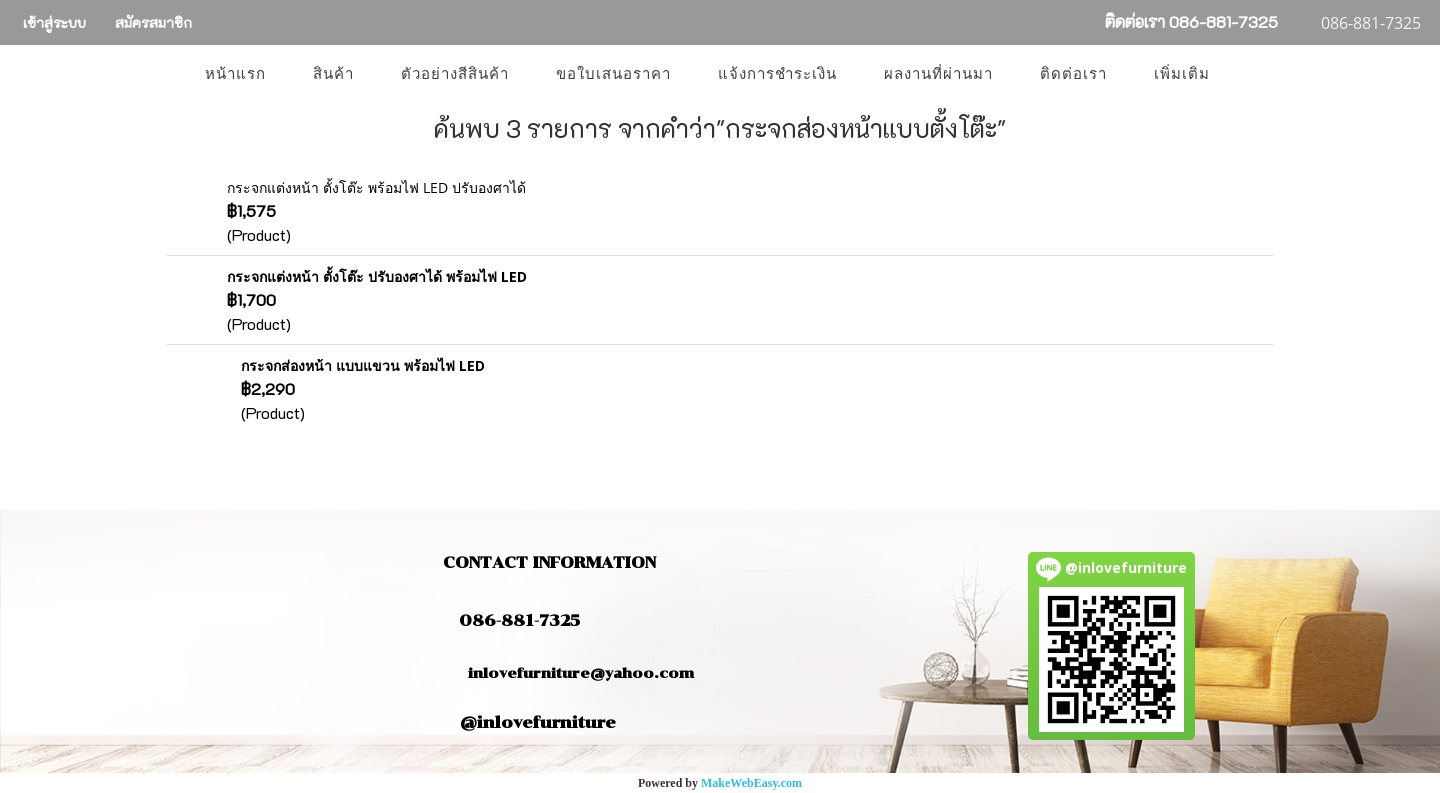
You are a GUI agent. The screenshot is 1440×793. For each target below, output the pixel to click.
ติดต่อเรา (1073, 74)
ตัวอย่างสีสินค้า (455, 74)
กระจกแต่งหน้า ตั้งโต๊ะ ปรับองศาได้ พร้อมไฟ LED (377, 276)
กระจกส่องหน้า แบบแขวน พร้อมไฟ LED (363, 365)
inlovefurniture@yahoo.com (571, 673)
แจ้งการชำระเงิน (777, 74)
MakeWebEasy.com (751, 783)
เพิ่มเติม (1182, 74)
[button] (1251, 74)
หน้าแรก (235, 74)
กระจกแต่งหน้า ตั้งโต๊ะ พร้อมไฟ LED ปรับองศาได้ (376, 187)
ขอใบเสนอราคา (613, 74)
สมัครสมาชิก (153, 22)
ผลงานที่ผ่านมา (938, 74)
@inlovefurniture (538, 722)
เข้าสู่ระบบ (54, 22)
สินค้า (333, 74)
